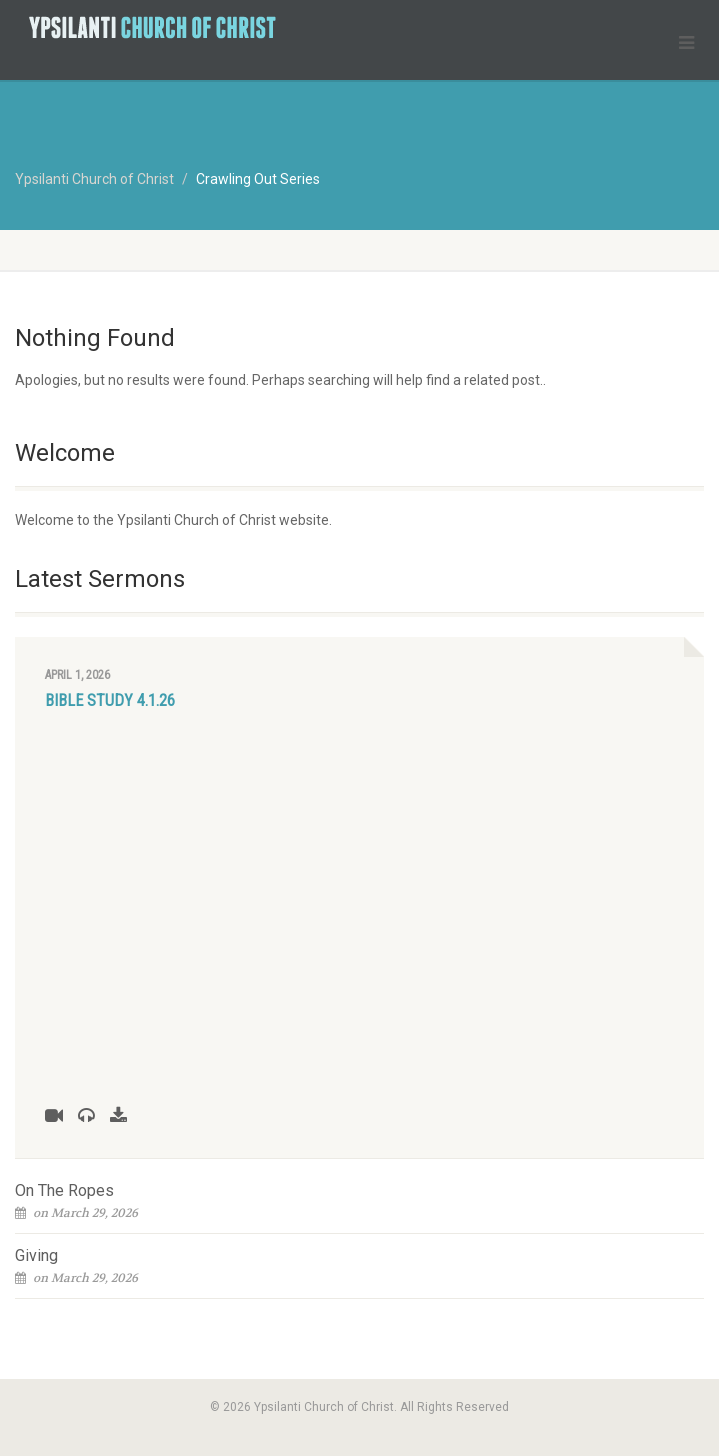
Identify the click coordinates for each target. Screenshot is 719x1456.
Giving (36, 1255)
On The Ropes (64, 1190)
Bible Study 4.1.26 (110, 700)
